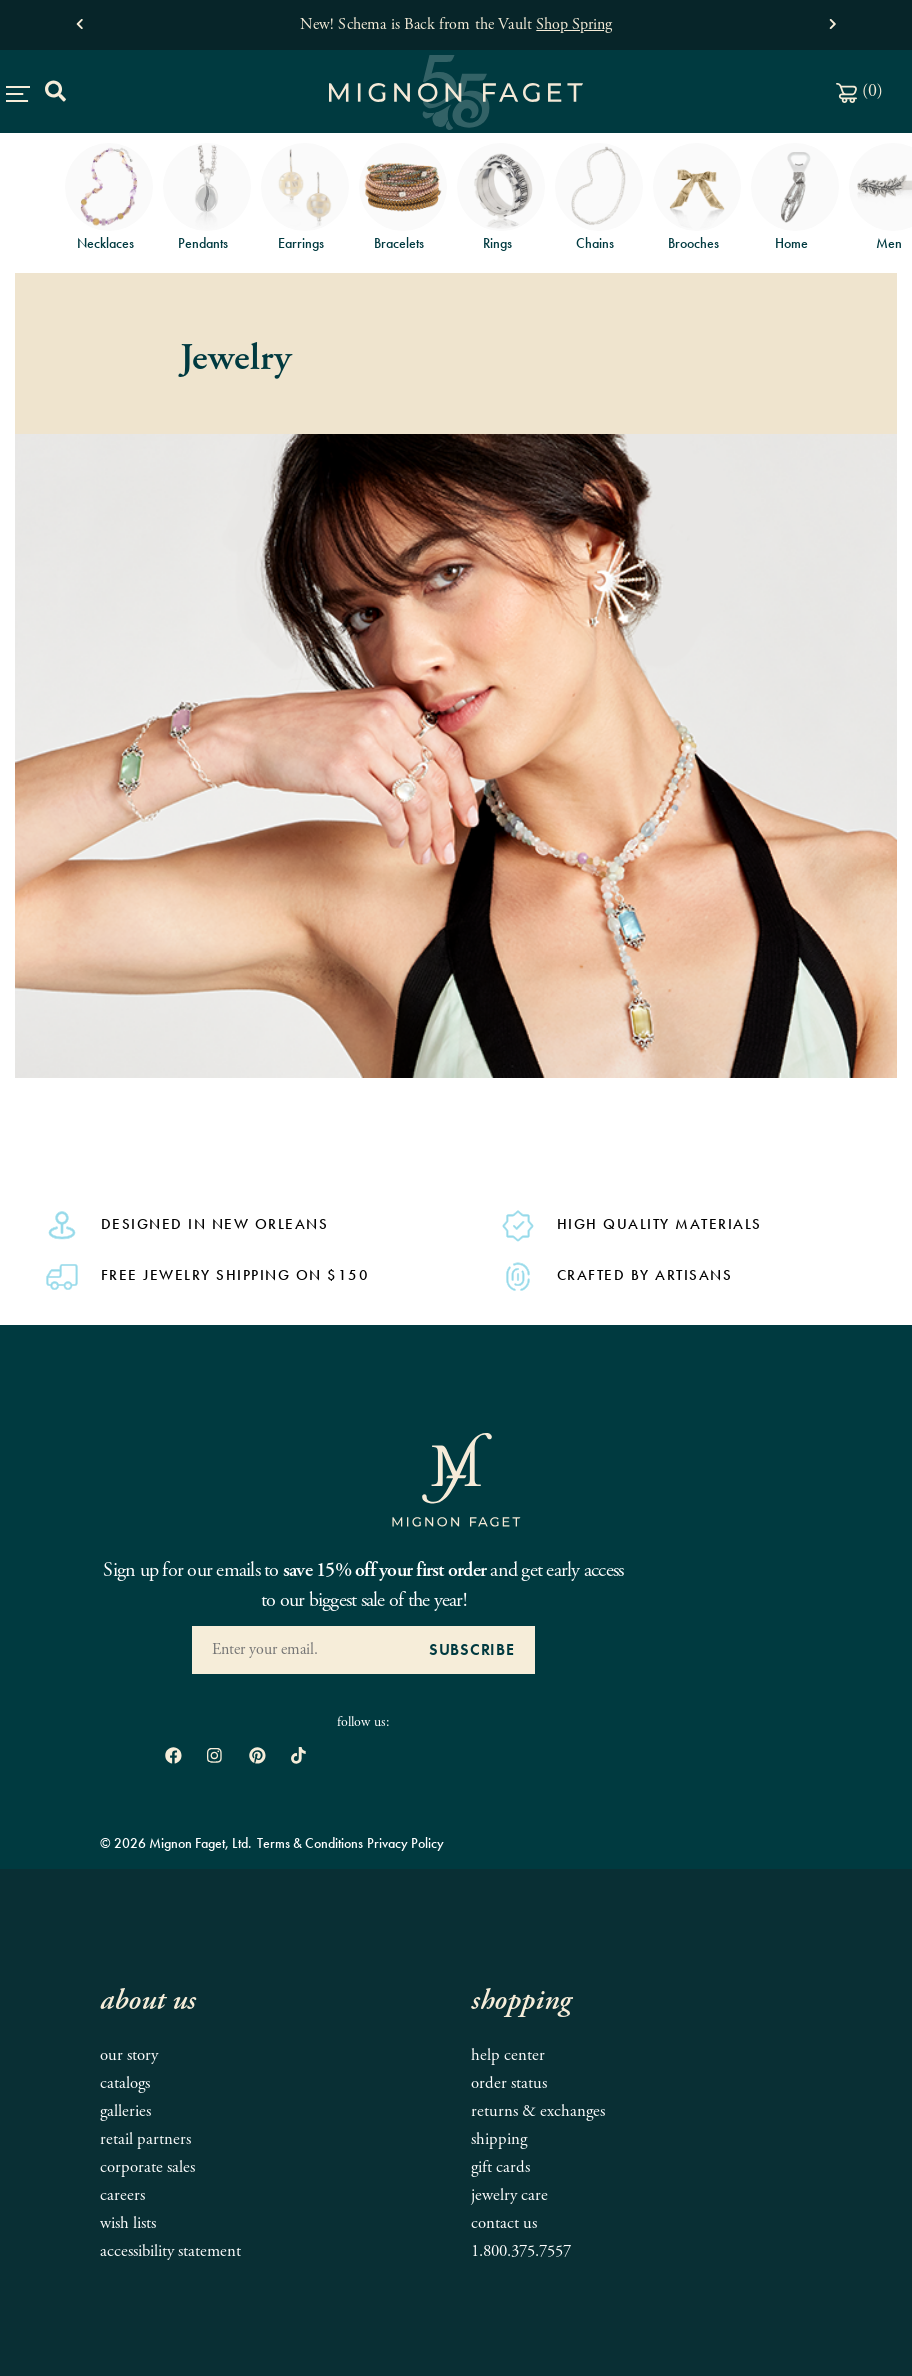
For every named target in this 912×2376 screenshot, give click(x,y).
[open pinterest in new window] (257, 1756)
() (859, 90)
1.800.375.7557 (521, 2251)
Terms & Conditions (310, 1843)
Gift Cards (500, 2167)
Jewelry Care (509, 2195)
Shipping (499, 2139)
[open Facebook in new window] (173, 1756)
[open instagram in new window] (214, 1756)
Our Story (129, 2055)
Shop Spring (574, 24)
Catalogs (125, 2083)
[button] (79, 19)
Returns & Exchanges (538, 2111)
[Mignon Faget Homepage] (456, 1478)
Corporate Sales (147, 2167)
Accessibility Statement (170, 2251)
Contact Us (504, 2223)
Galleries (125, 2111)
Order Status (509, 2083)
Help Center (508, 2055)
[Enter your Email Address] (300, 1650)
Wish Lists (128, 2223)
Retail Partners (145, 2139)
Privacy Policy (405, 1843)
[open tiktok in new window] (298, 1756)
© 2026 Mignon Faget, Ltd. (176, 1843)
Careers (122, 2195)
